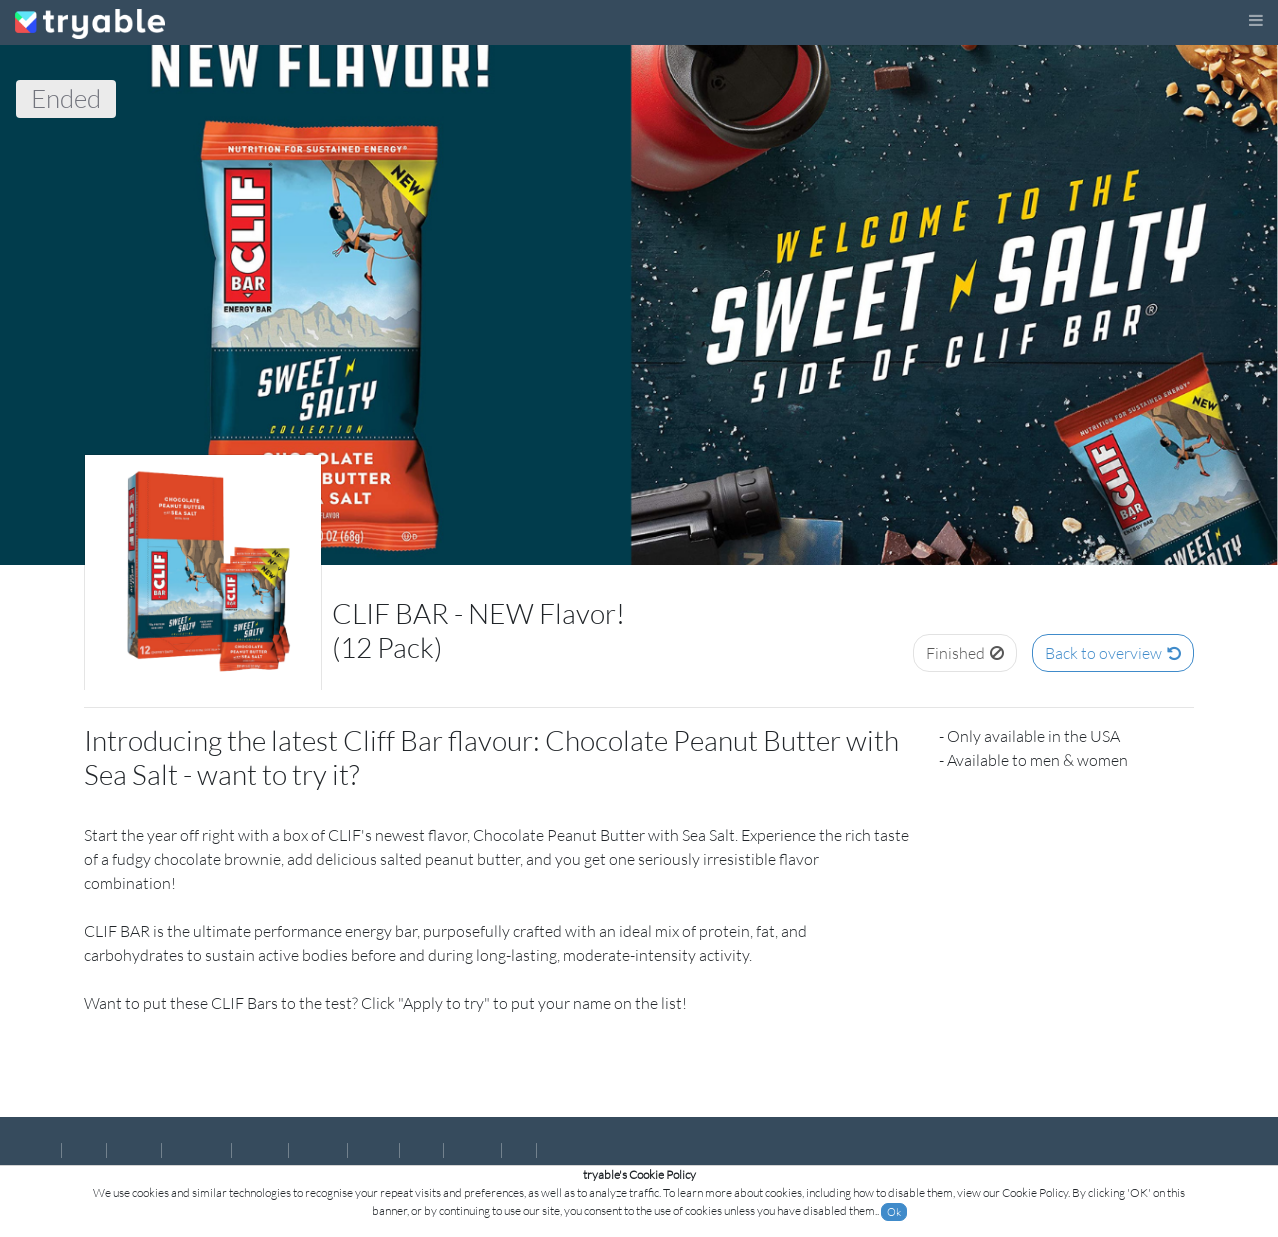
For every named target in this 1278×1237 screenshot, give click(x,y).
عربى (557, 1150)
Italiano (373, 1150)
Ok (894, 1212)
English (35, 1150)
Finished (965, 653)
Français (260, 1150)
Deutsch (318, 1150)
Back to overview (1113, 653)
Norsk (84, 1150)
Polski (421, 1150)
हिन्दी (519, 1150)
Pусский (472, 1150)
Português (196, 1150)
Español (134, 1150)
